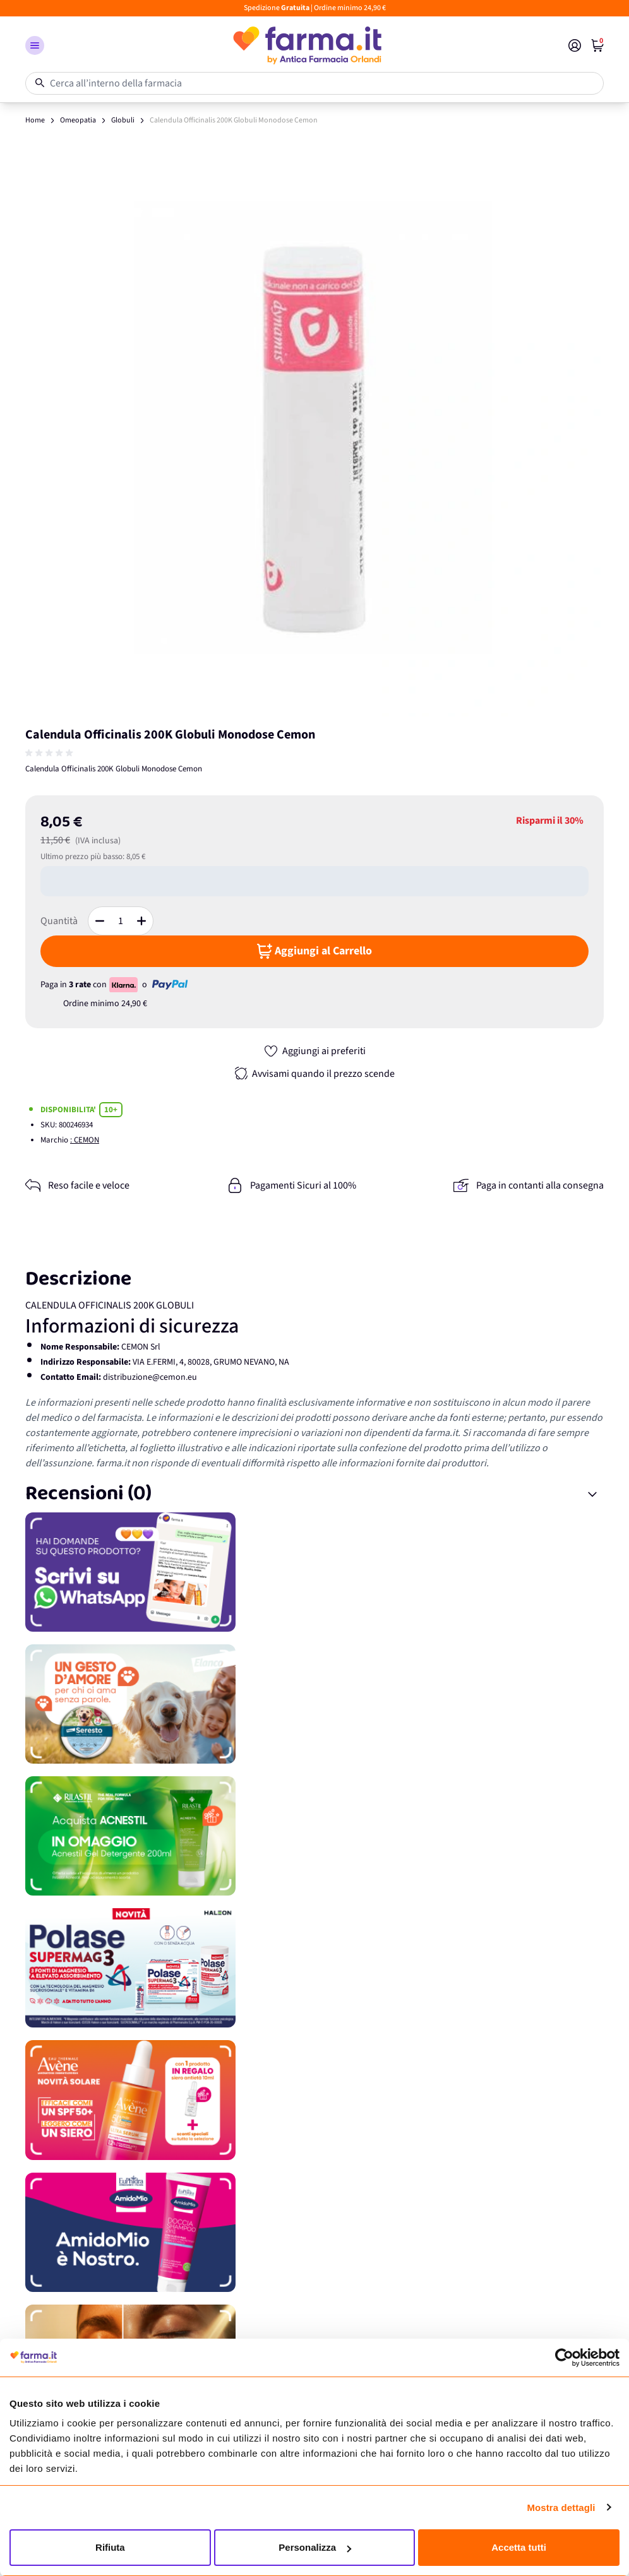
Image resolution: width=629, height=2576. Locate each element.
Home (35, 120)
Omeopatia (78, 120)
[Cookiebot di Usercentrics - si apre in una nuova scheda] (564, 2357)
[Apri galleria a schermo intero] (314, 427)
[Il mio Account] (574, 45)
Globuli (123, 120)
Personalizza (315, 2547)
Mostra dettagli (561, 2507)
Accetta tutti (518, 2547)
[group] (50, 753)
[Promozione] (314, 1572)
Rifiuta (110, 2547)
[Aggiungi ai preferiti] (314, 1051)
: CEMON (84, 1140)
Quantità (59, 921)
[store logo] (306, 45)
